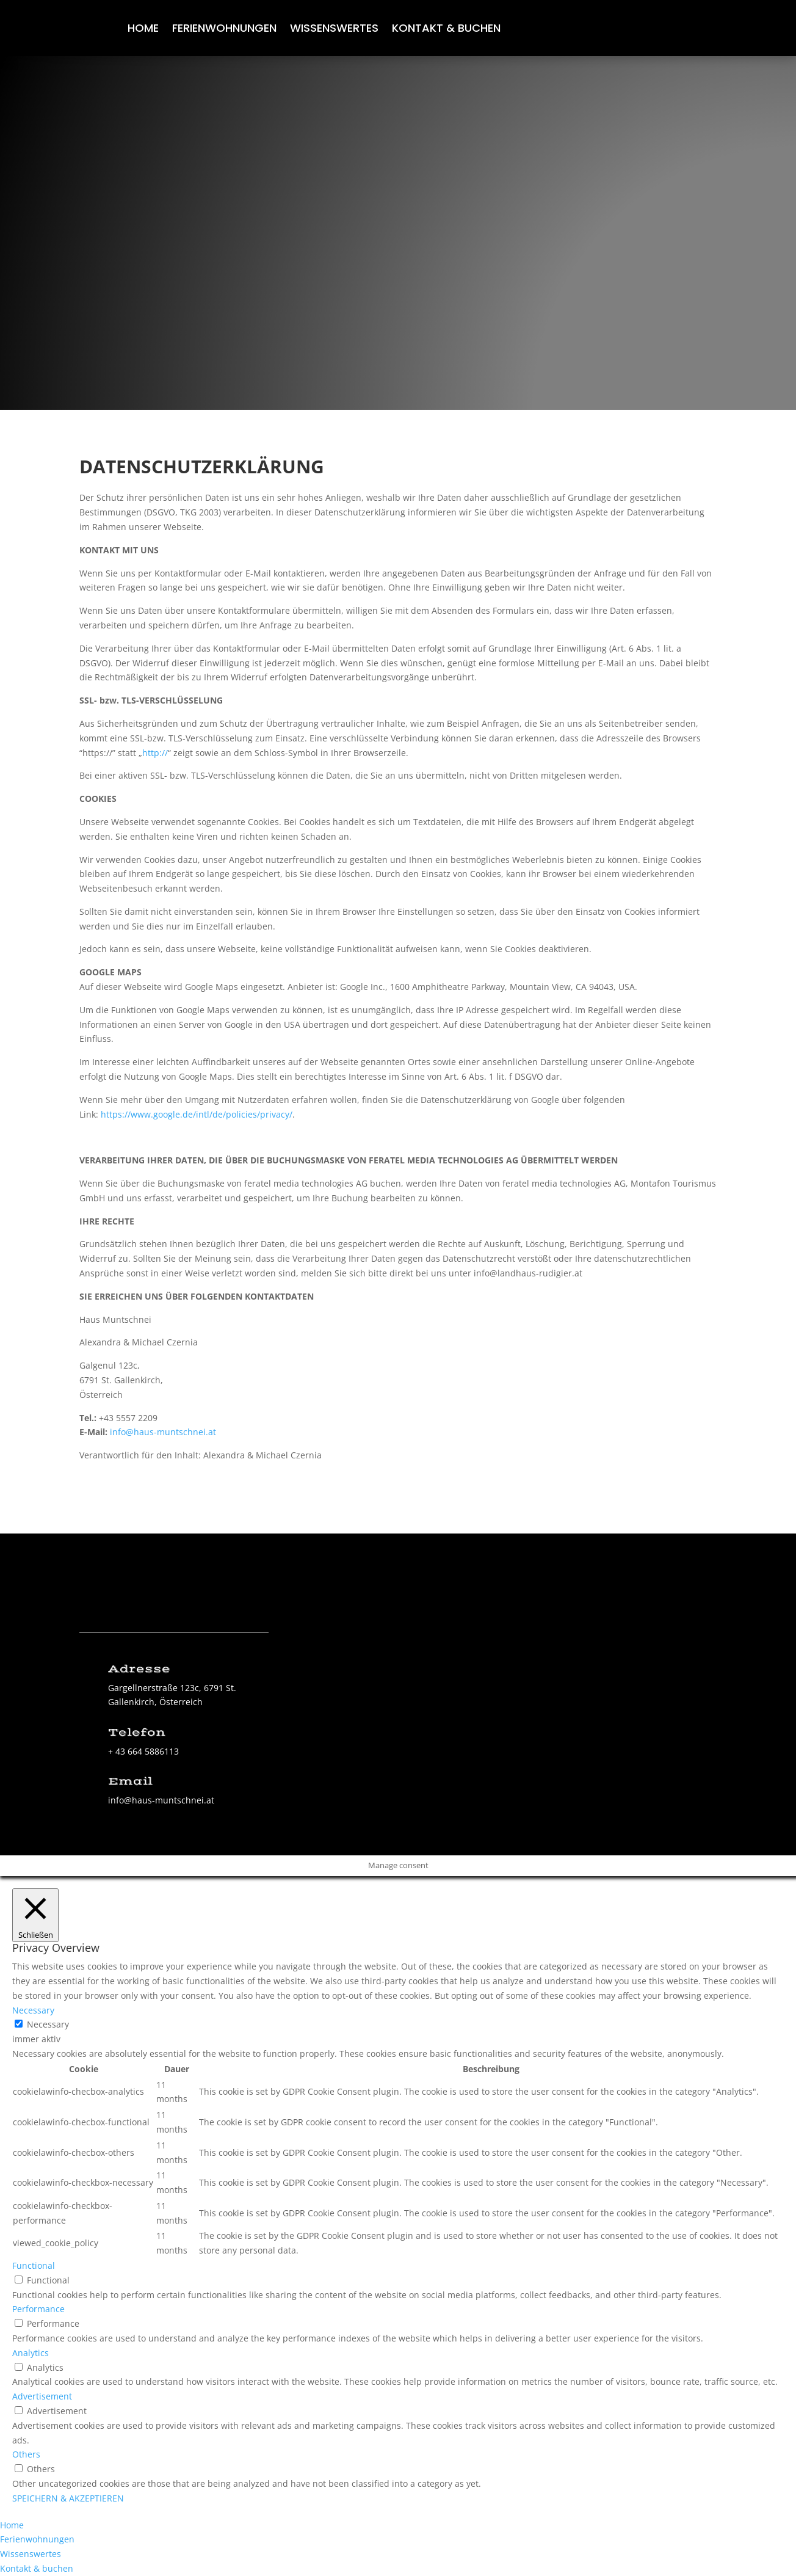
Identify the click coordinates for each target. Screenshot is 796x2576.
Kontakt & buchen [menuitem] (36, 2568)
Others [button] (26, 2454)
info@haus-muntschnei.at (163, 1432)
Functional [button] (33, 2265)
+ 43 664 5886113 (143, 1751)
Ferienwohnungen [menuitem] (37, 2539)
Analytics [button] (30, 2353)
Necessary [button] (33, 2010)
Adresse (139, 1669)
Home (143, 29)
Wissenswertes (334, 29)
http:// (155, 753)
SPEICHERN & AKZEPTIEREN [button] (68, 2498)
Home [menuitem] (12, 2525)
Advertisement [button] (42, 2396)
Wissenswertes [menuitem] (30, 2554)
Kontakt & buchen (446, 29)
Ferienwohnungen (224, 29)
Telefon (136, 1732)
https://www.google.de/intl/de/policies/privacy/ (196, 1114)
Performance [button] (38, 2309)
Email (130, 1781)
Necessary (48, 2024)
